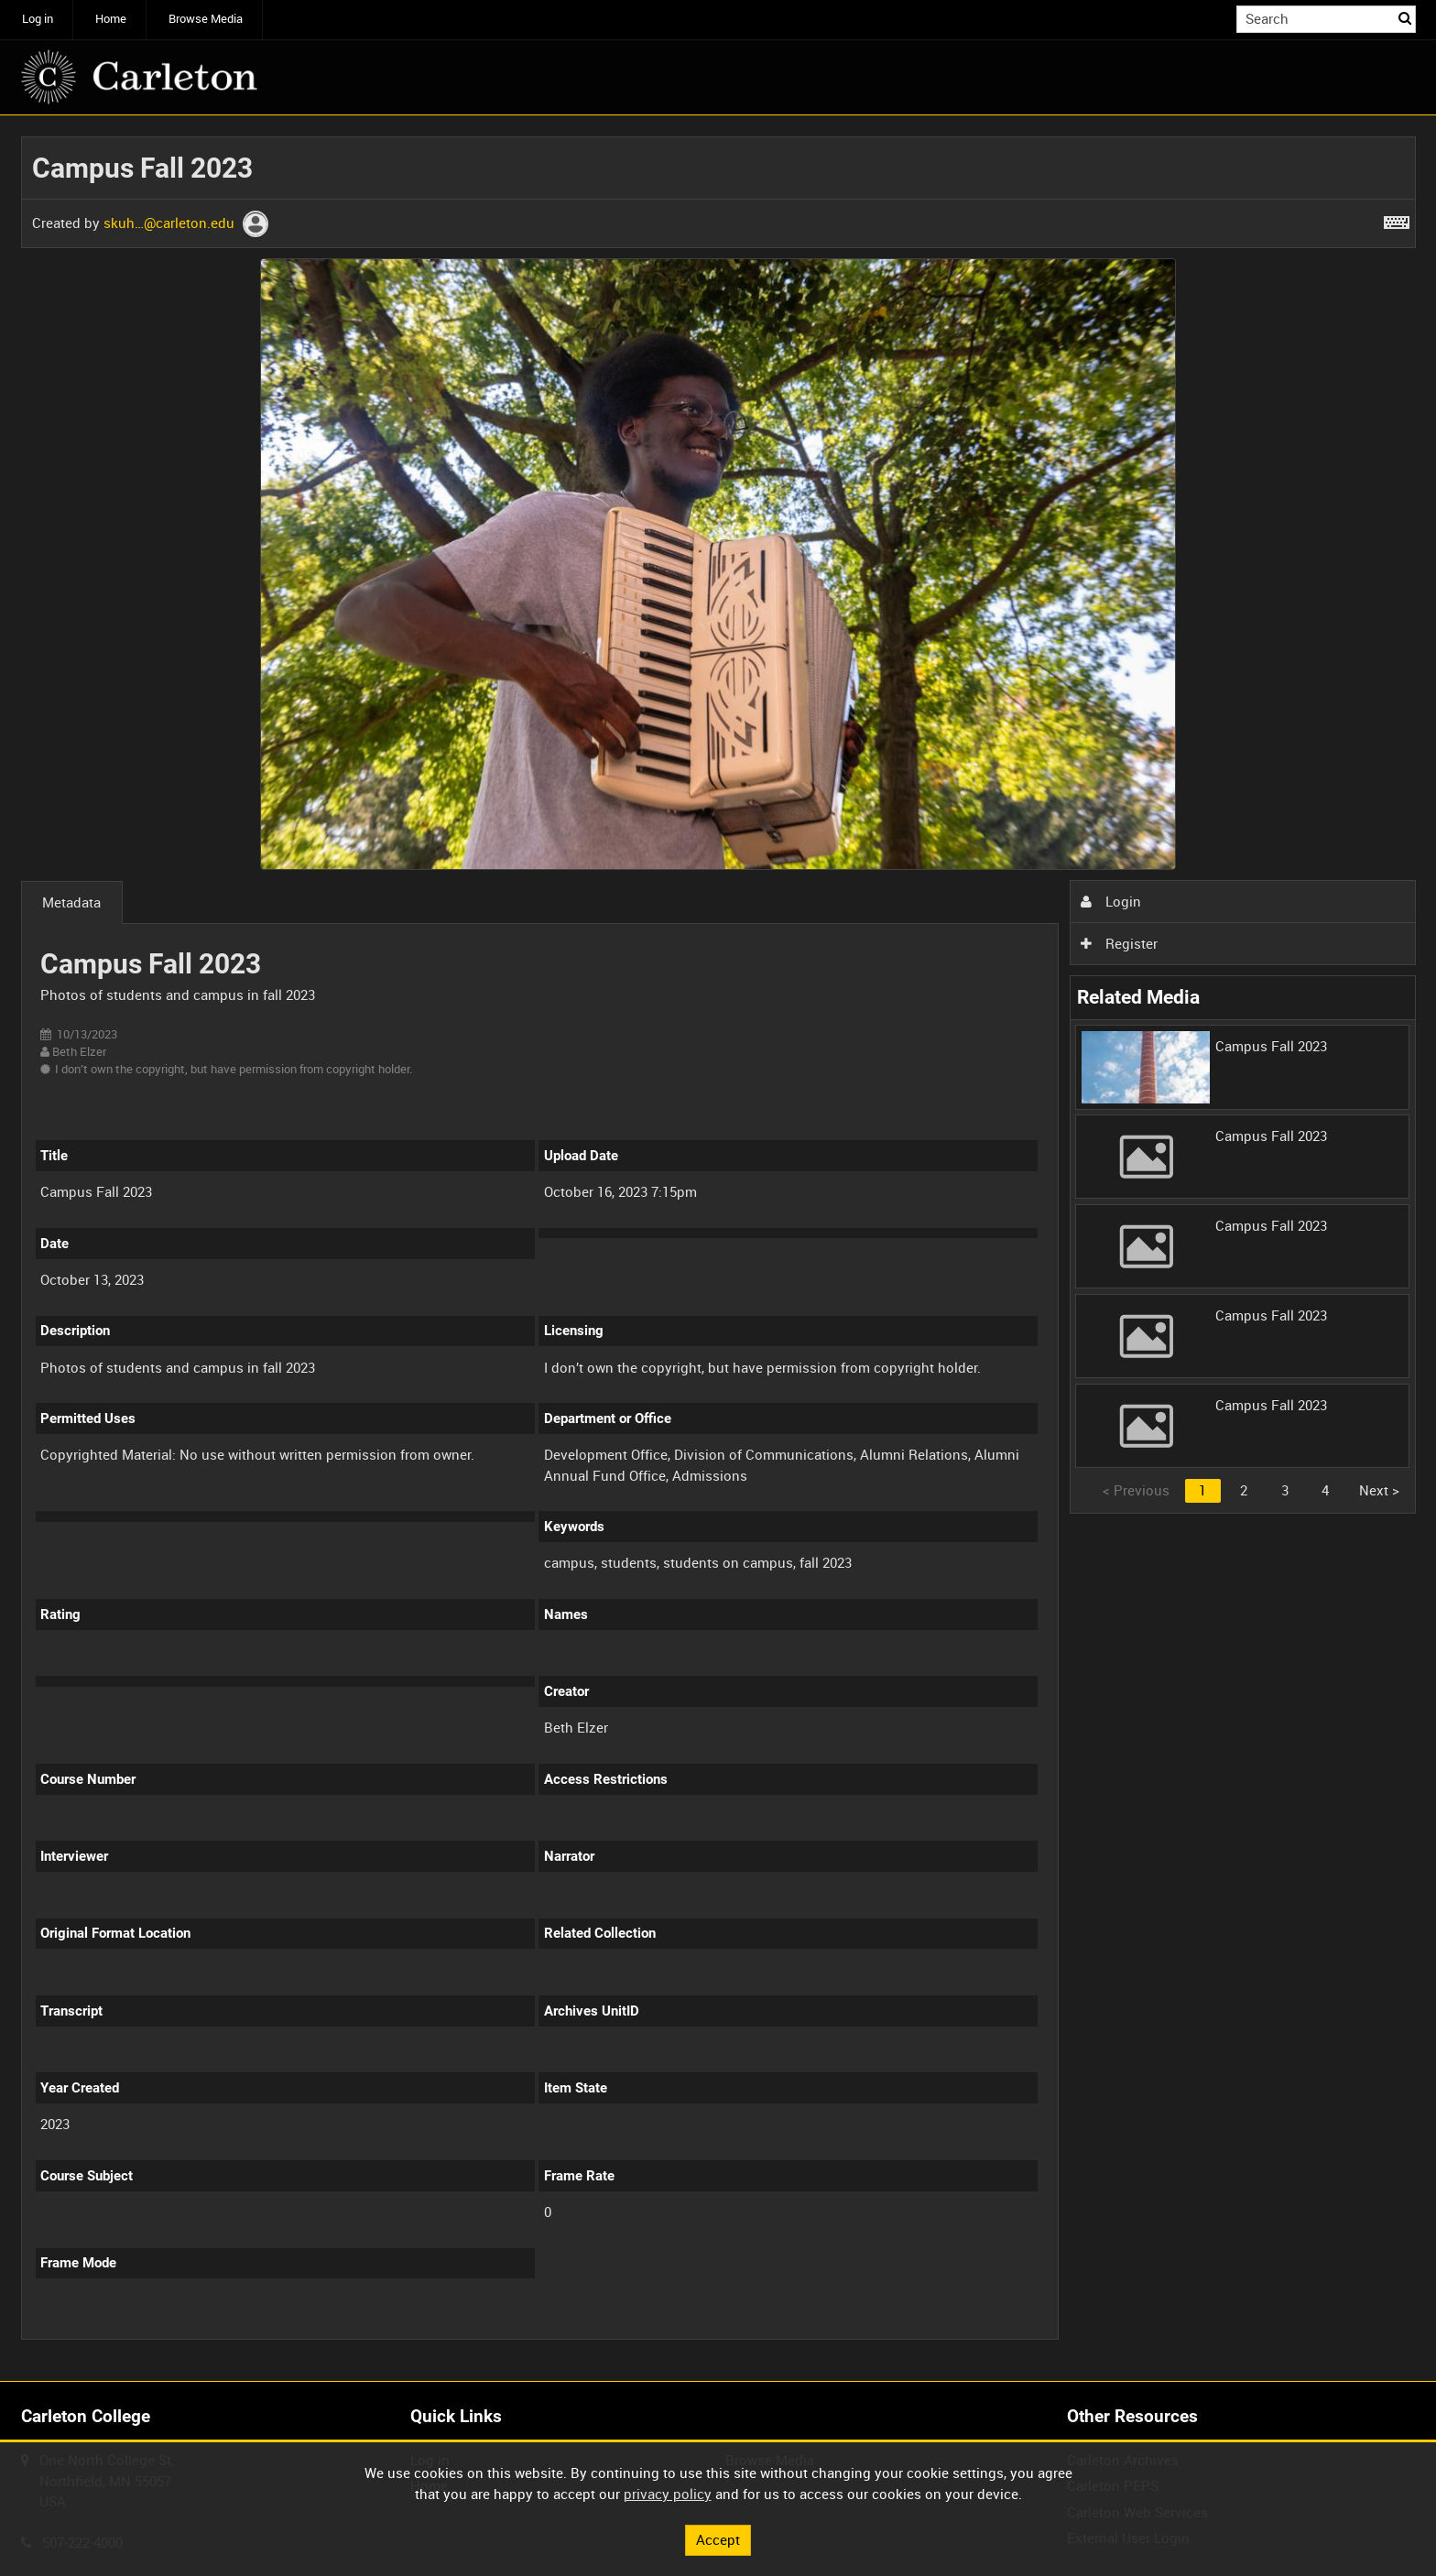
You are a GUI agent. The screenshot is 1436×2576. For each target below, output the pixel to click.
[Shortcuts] (1396, 219)
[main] (718, 1248)
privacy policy (668, 2493)
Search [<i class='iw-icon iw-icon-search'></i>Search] (1404, 18)
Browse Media (206, 19)
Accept (718, 2539)
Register (1119, 943)
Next (1379, 1490)
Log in (37, 19)
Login (1111, 901)
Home (110, 19)
